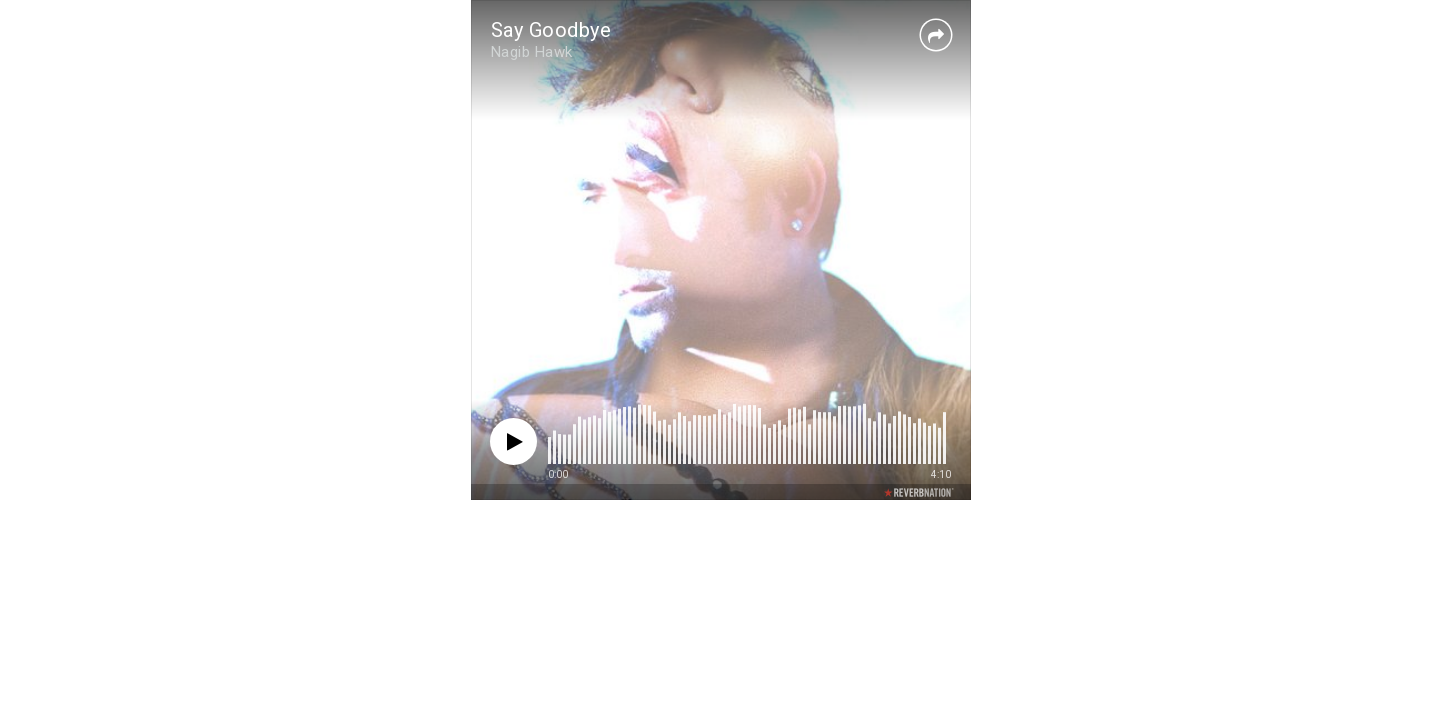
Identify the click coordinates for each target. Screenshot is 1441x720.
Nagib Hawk (532, 52)
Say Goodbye (551, 30)
